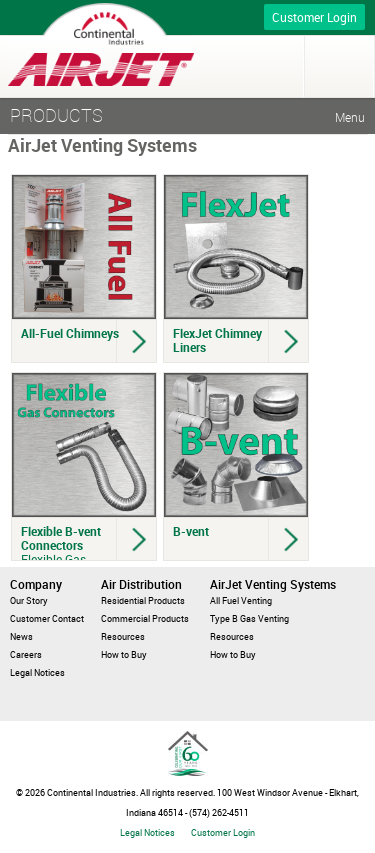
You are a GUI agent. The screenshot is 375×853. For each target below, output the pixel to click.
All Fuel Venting (241, 600)
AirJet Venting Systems (273, 584)
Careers (26, 654)
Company (36, 584)
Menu (339, 66)
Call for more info (213, 17)
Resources (123, 636)
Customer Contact (47, 618)
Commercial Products (145, 618)
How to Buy (124, 654)
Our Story (29, 600)
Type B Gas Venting (249, 618)
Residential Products (143, 600)
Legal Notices (37, 672)
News (21, 636)
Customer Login (314, 17)
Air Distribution (141, 584)
